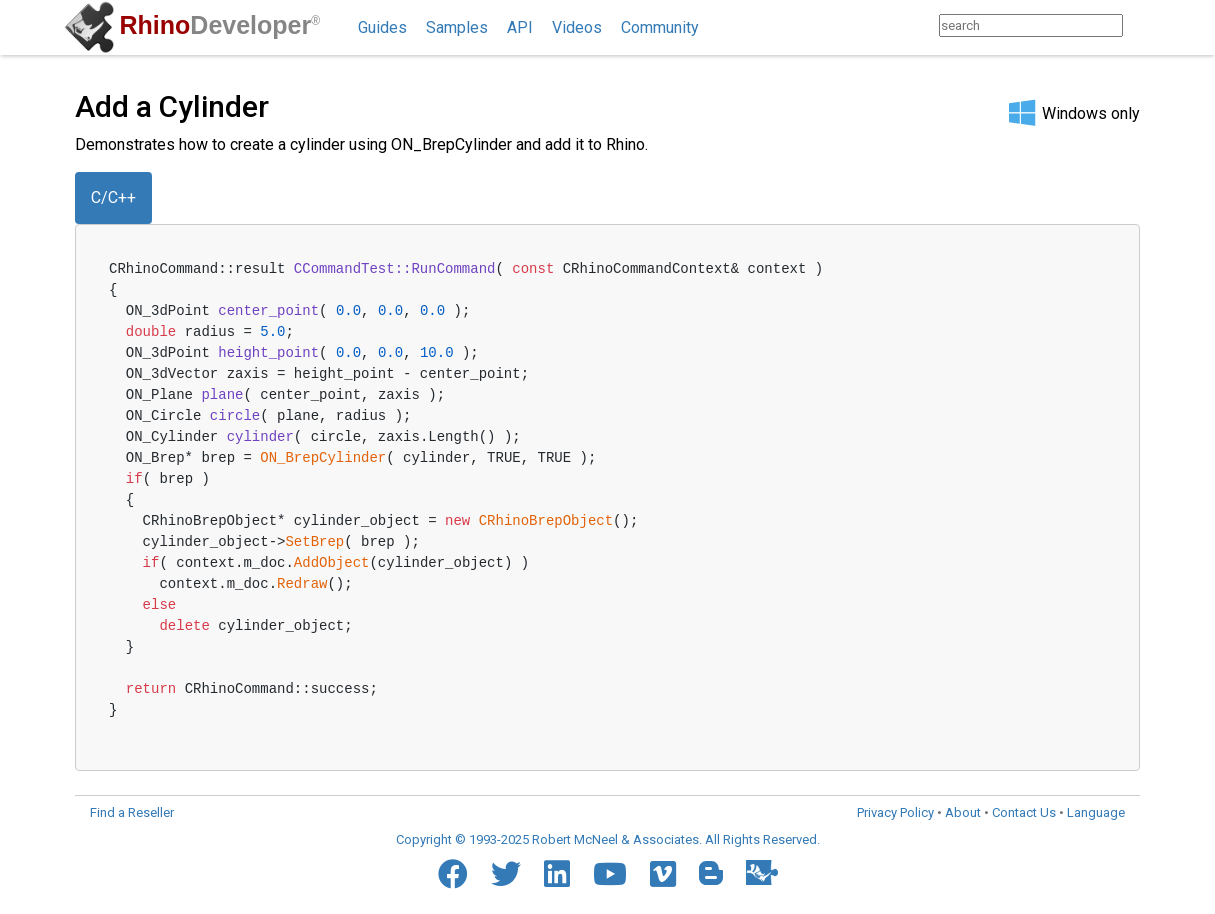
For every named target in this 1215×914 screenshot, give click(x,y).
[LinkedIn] (557, 874)
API (520, 27)
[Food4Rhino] (762, 872)
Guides (382, 27)
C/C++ (113, 197)
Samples (457, 27)
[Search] (1142, 25)
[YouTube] (610, 874)
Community (660, 27)
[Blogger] (711, 873)
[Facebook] (453, 874)
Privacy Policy (895, 812)
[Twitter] (506, 874)
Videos (577, 27)
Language (1096, 812)
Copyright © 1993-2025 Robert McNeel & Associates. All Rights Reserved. (608, 839)
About (963, 812)
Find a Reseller (132, 812)
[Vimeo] (663, 874)
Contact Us (1024, 812)
